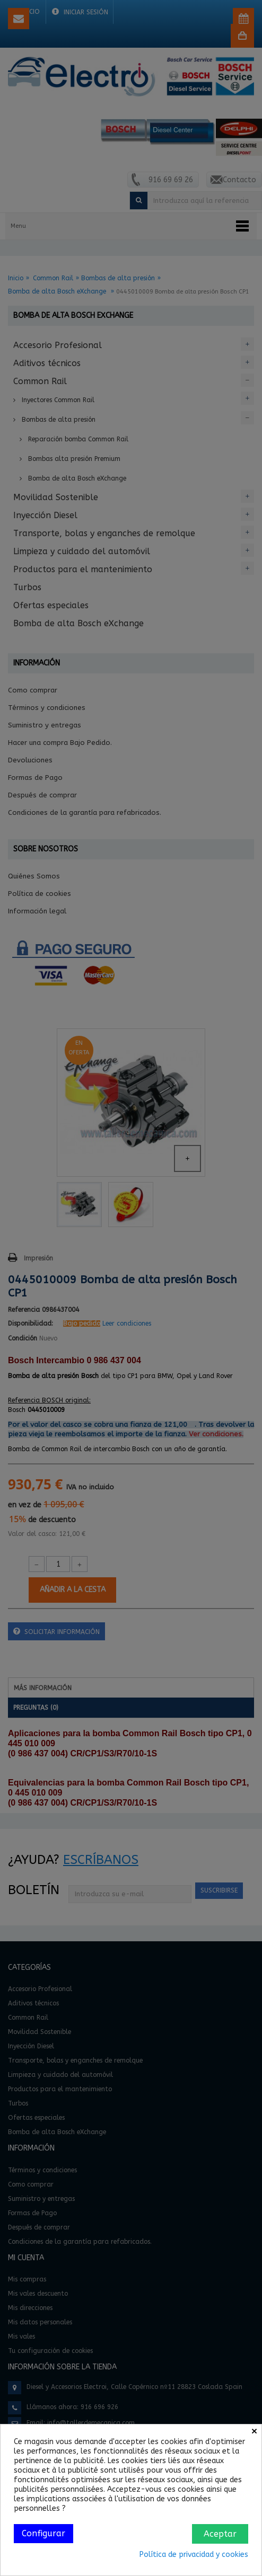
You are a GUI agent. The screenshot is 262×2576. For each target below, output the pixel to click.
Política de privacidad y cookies (193, 2554)
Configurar (43, 2533)
